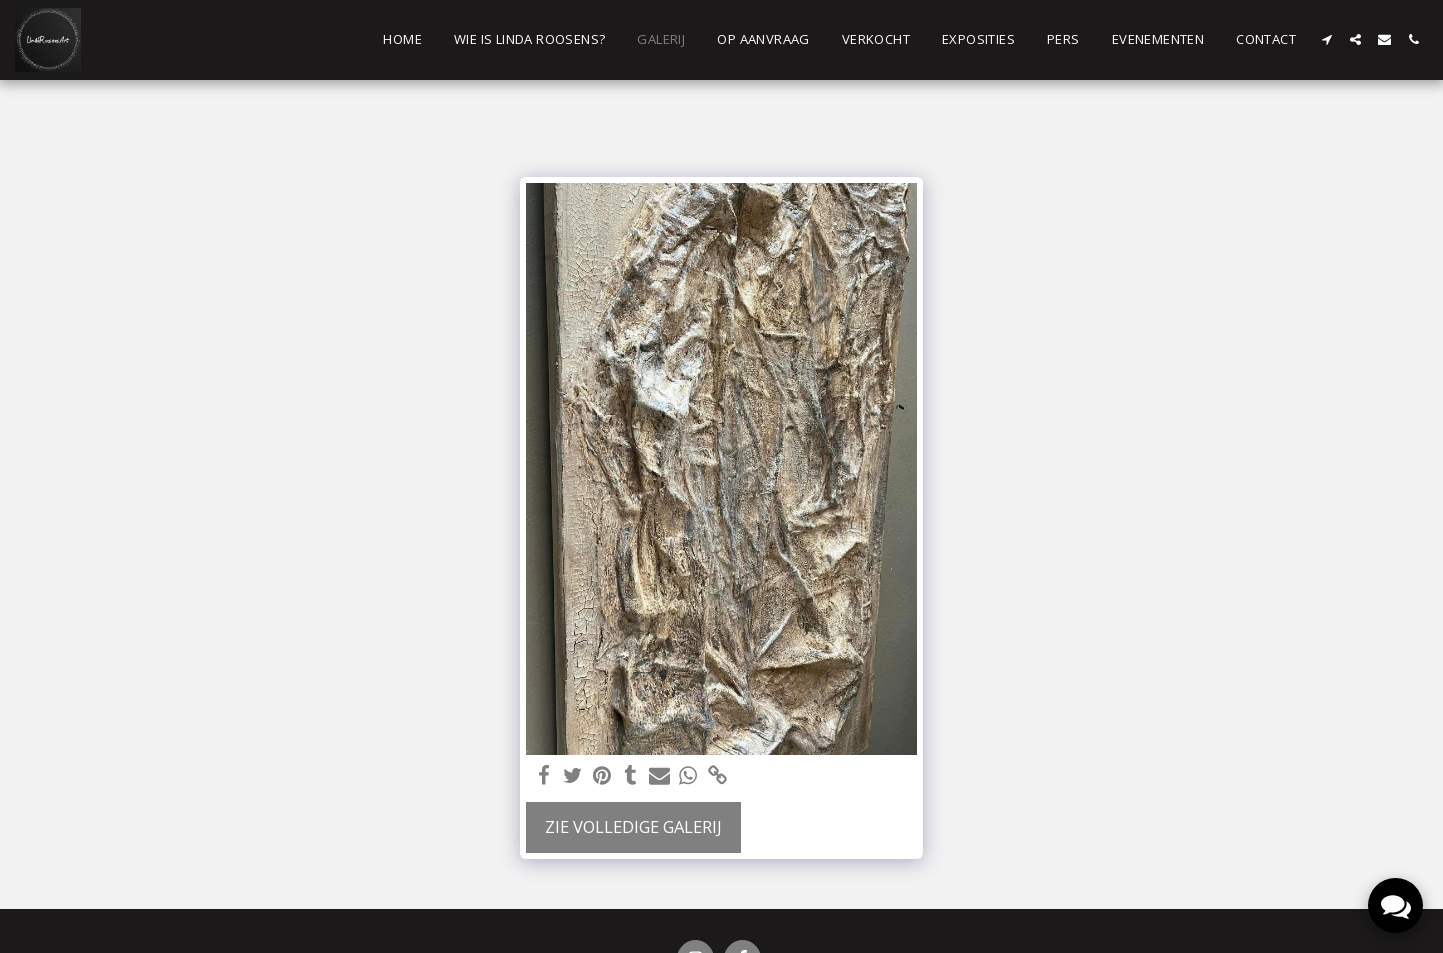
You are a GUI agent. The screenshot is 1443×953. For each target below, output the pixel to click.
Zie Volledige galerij (633, 826)
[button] (1326, 39)
